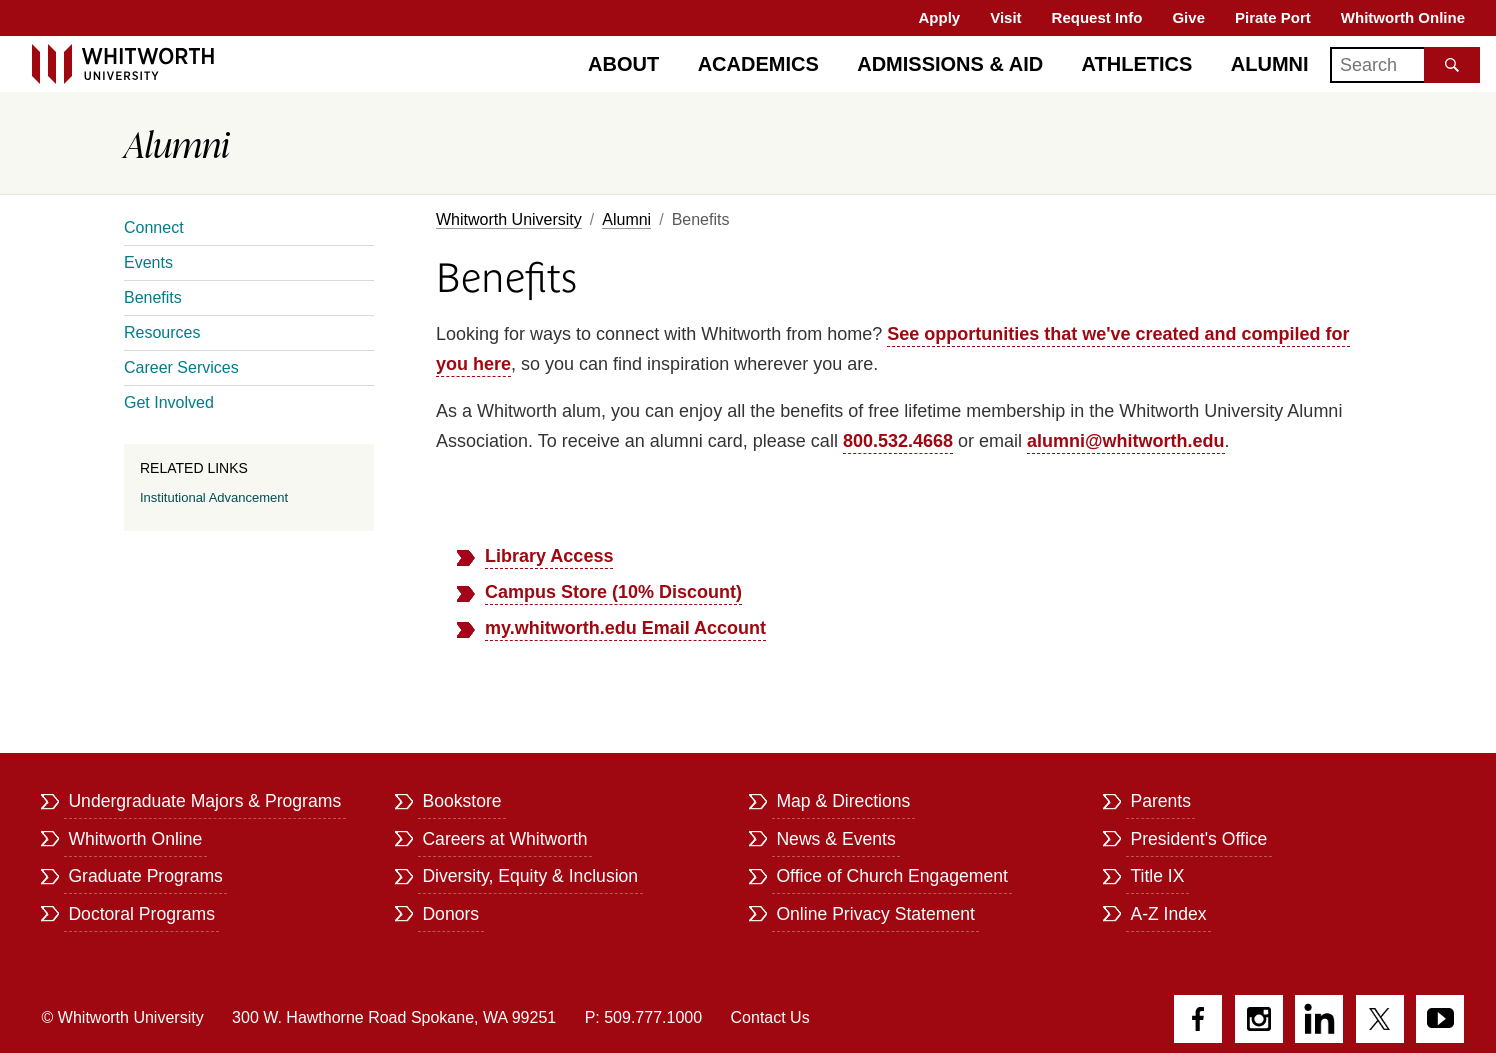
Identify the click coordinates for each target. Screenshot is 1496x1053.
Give (1188, 17)
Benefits (153, 297)
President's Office (1198, 839)
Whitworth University (509, 219)
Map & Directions (843, 801)
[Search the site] (1452, 65)
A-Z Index (1168, 914)
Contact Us (770, 1017)
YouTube (1440, 1019)
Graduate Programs (145, 876)
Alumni (1270, 64)
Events (148, 262)
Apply (940, 17)
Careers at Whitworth (504, 839)
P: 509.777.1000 (643, 1017)
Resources (162, 332)
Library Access (549, 556)
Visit (1005, 17)
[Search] (1405, 65)
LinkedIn (1319, 1019)
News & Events (835, 839)
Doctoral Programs (141, 914)
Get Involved (169, 402)
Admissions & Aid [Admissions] (950, 64)
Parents (1160, 801)
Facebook (1198, 1019)
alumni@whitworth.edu (1126, 441)
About (623, 64)
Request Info (1097, 17)
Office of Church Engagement (891, 876)
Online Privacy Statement (875, 914)
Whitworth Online (1403, 17)
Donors (450, 914)
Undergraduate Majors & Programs (204, 801)
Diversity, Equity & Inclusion (530, 876)
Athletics (1137, 64)
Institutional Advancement (214, 497)
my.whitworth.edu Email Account (625, 628)
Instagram (1259, 1019)
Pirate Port (1273, 17)
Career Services (181, 367)
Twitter (1380, 1019)
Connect (154, 227)
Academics (758, 64)
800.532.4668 (898, 441)
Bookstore (461, 801)
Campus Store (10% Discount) (613, 592)
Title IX (1157, 876)
